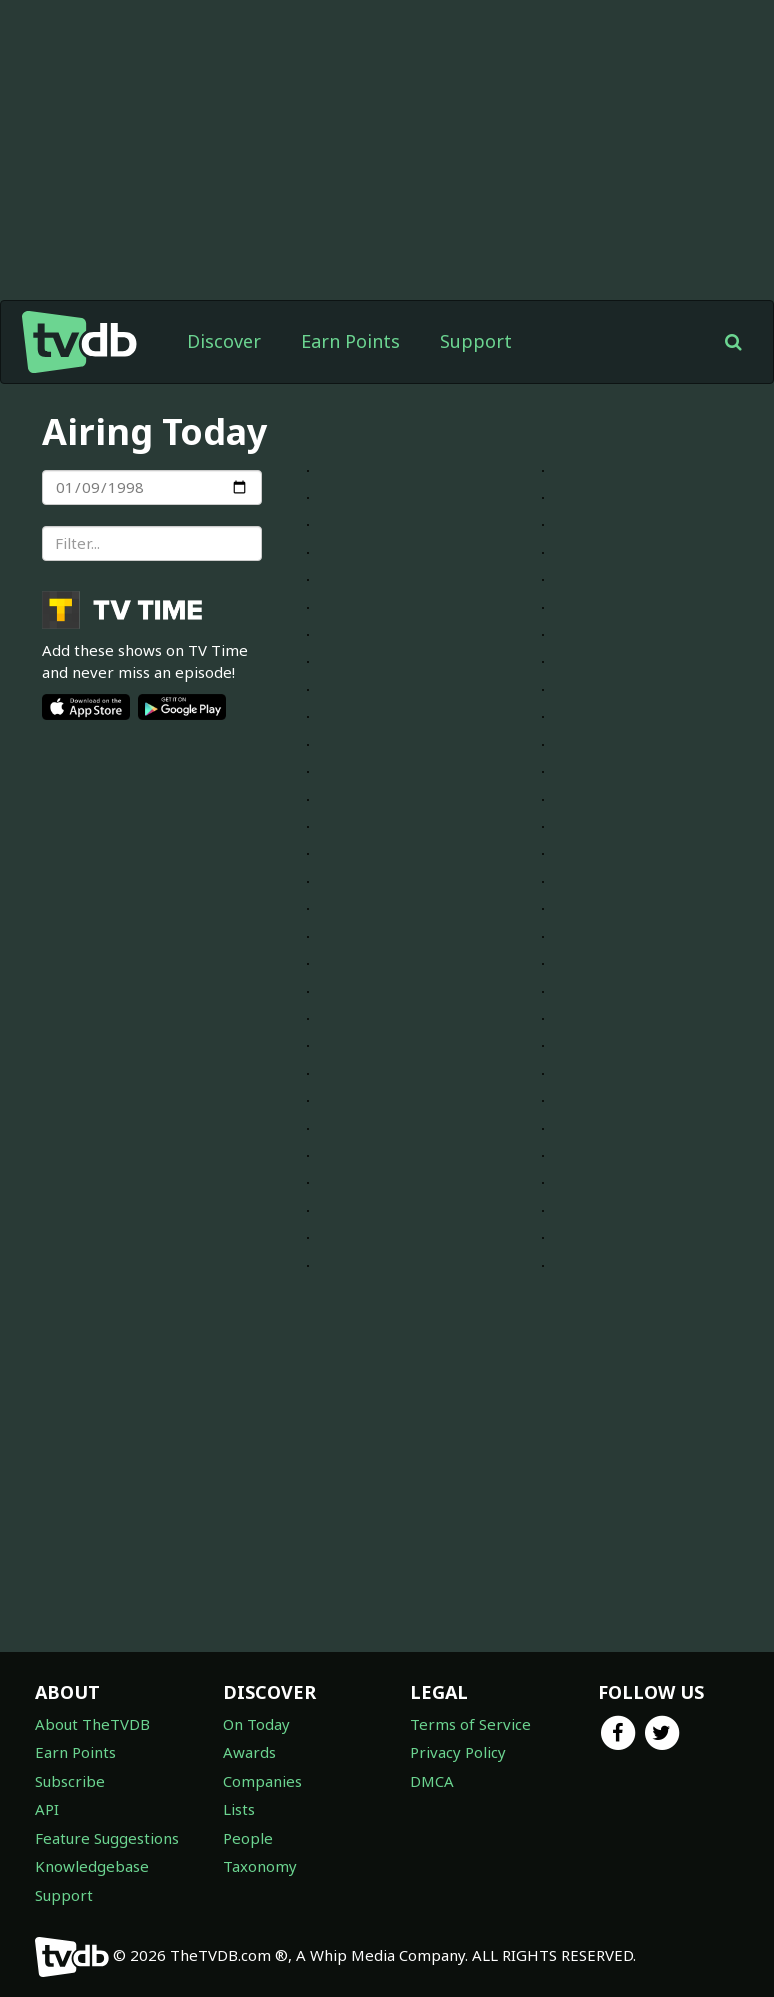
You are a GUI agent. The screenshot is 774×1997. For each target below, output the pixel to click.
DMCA (432, 1781)
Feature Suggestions (107, 1838)
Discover (224, 341)
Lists (239, 1809)
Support (476, 341)
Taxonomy (260, 1866)
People (248, 1838)
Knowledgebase (92, 1866)
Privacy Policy (458, 1752)
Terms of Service (470, 1724)
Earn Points (350, 341)
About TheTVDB (92, 1724)
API (47, 1809)
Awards (249, 1752)
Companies (262, 1781)
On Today (256, 1724)
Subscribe (70, 1781)
